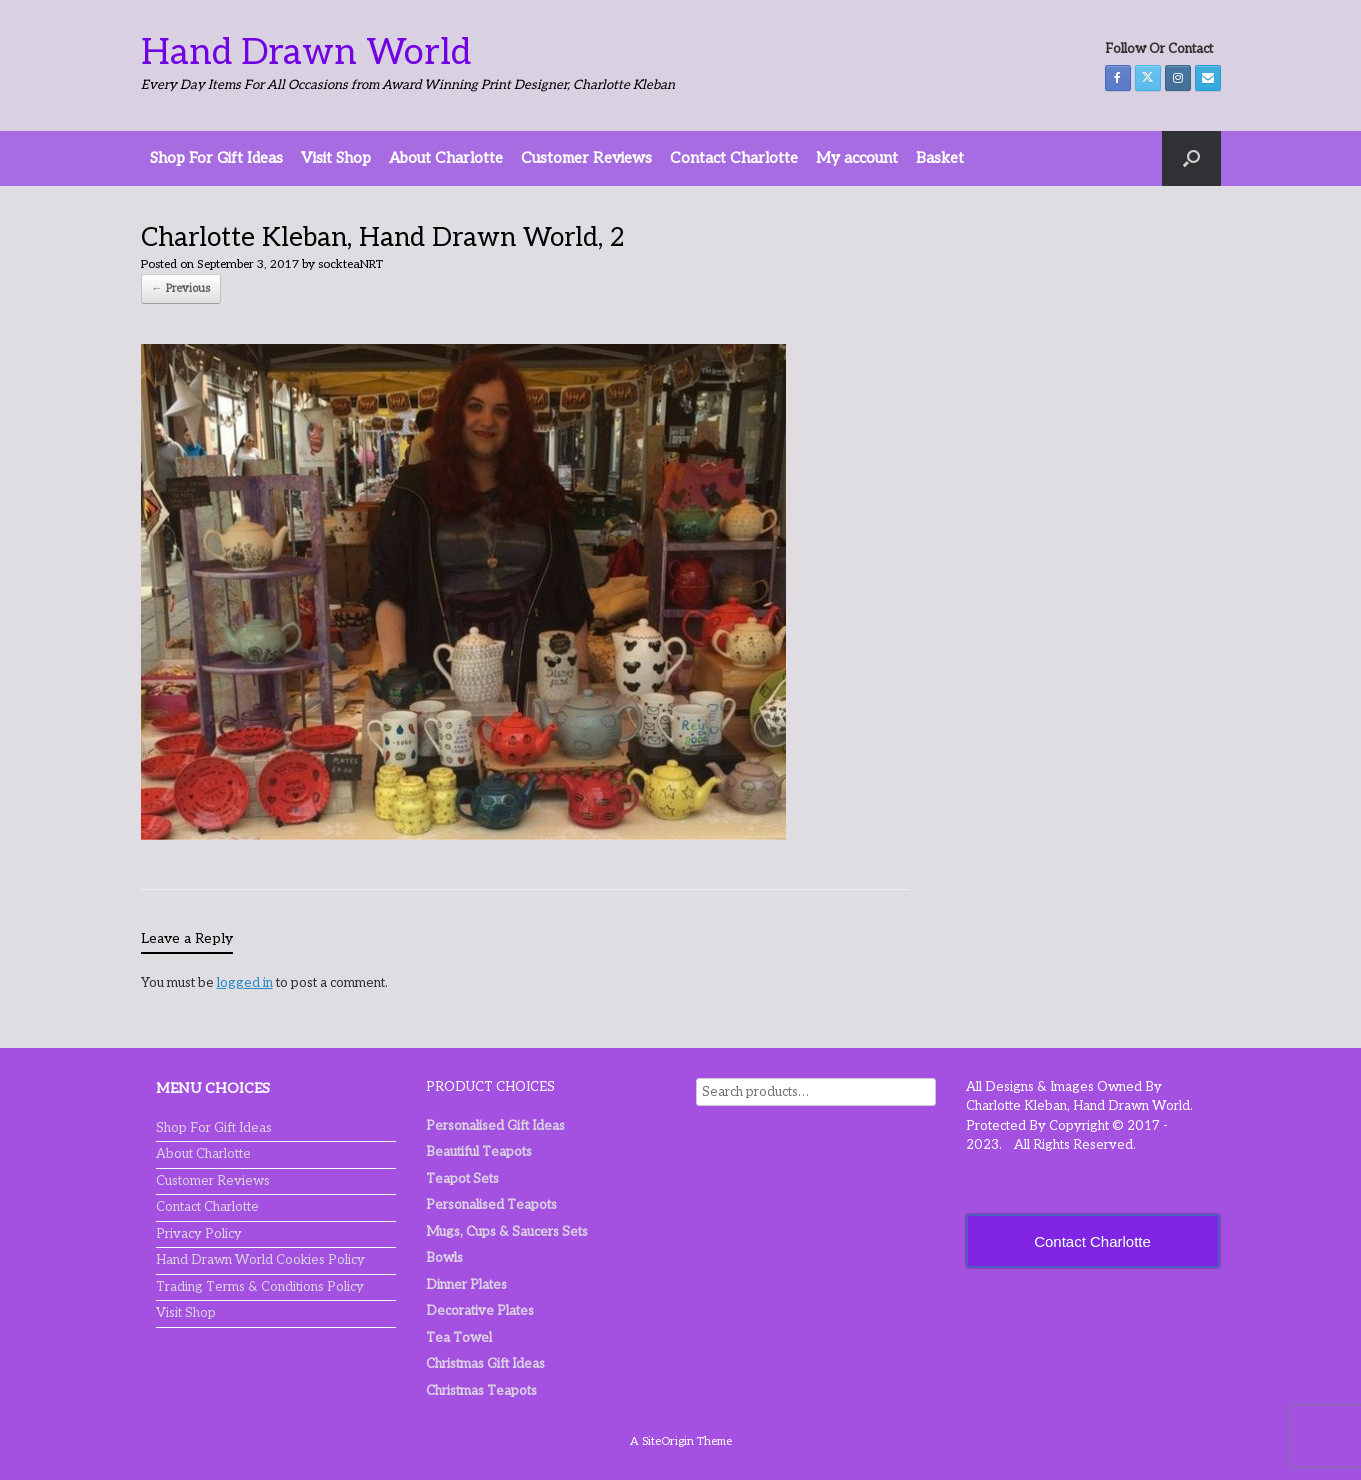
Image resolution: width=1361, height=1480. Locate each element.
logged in (245, 983)
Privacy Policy (199, 1234)
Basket (940, 158)
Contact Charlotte (734, 158)
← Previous (181, 288)
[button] (1191, 158)
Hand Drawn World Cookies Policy (260, 1260)
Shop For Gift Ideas (216, 158)
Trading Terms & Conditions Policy (260, 1287)
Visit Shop (336, 158)
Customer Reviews (586, 158)
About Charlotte (446, 158)
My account (857, 158)
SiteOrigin (668, 1441)
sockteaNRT (350, 264)
